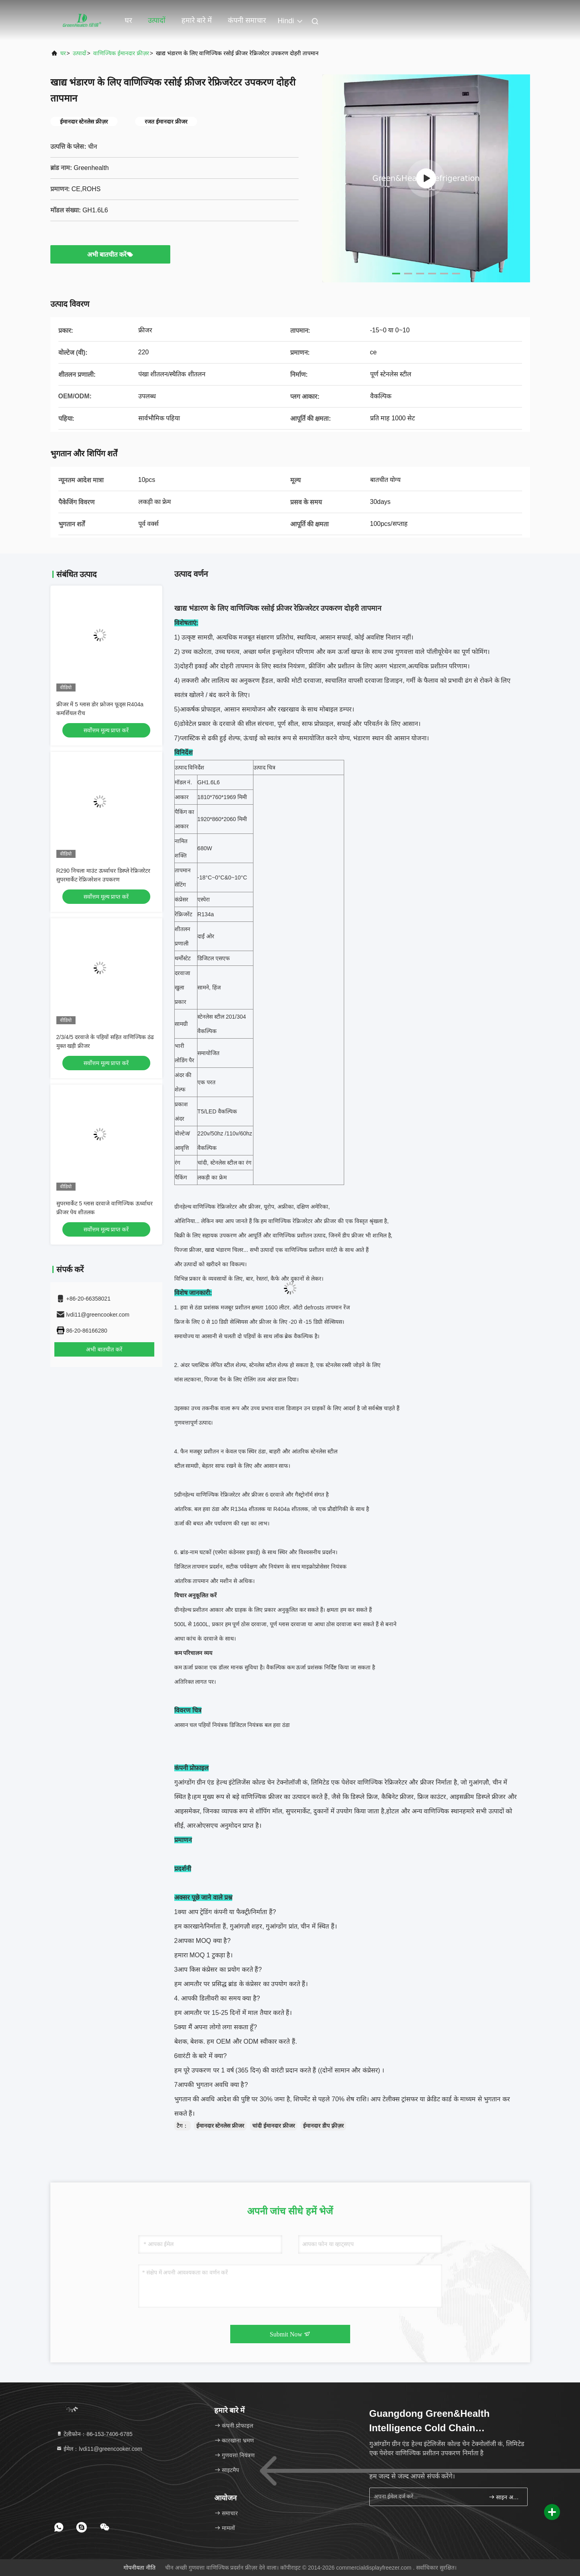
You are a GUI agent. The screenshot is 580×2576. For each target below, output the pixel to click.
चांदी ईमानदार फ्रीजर (273, 2125)
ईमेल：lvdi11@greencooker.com (99, 2449)
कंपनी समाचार (247, 20)
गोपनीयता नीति (139, 2567)
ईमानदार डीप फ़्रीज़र (323, 2125)
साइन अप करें (504, 2497)
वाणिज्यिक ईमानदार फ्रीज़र (121, 53)
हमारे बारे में (196, 20)
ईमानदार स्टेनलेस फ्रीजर (220, 2125)
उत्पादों (156, 20)
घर (128, 20)
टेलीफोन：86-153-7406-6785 (94, 2434)
